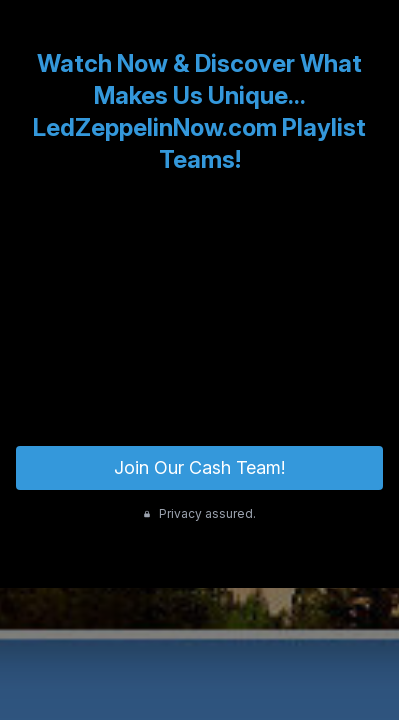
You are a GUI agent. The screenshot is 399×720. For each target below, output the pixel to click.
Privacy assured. (199, 513)
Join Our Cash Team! (199, 467)
